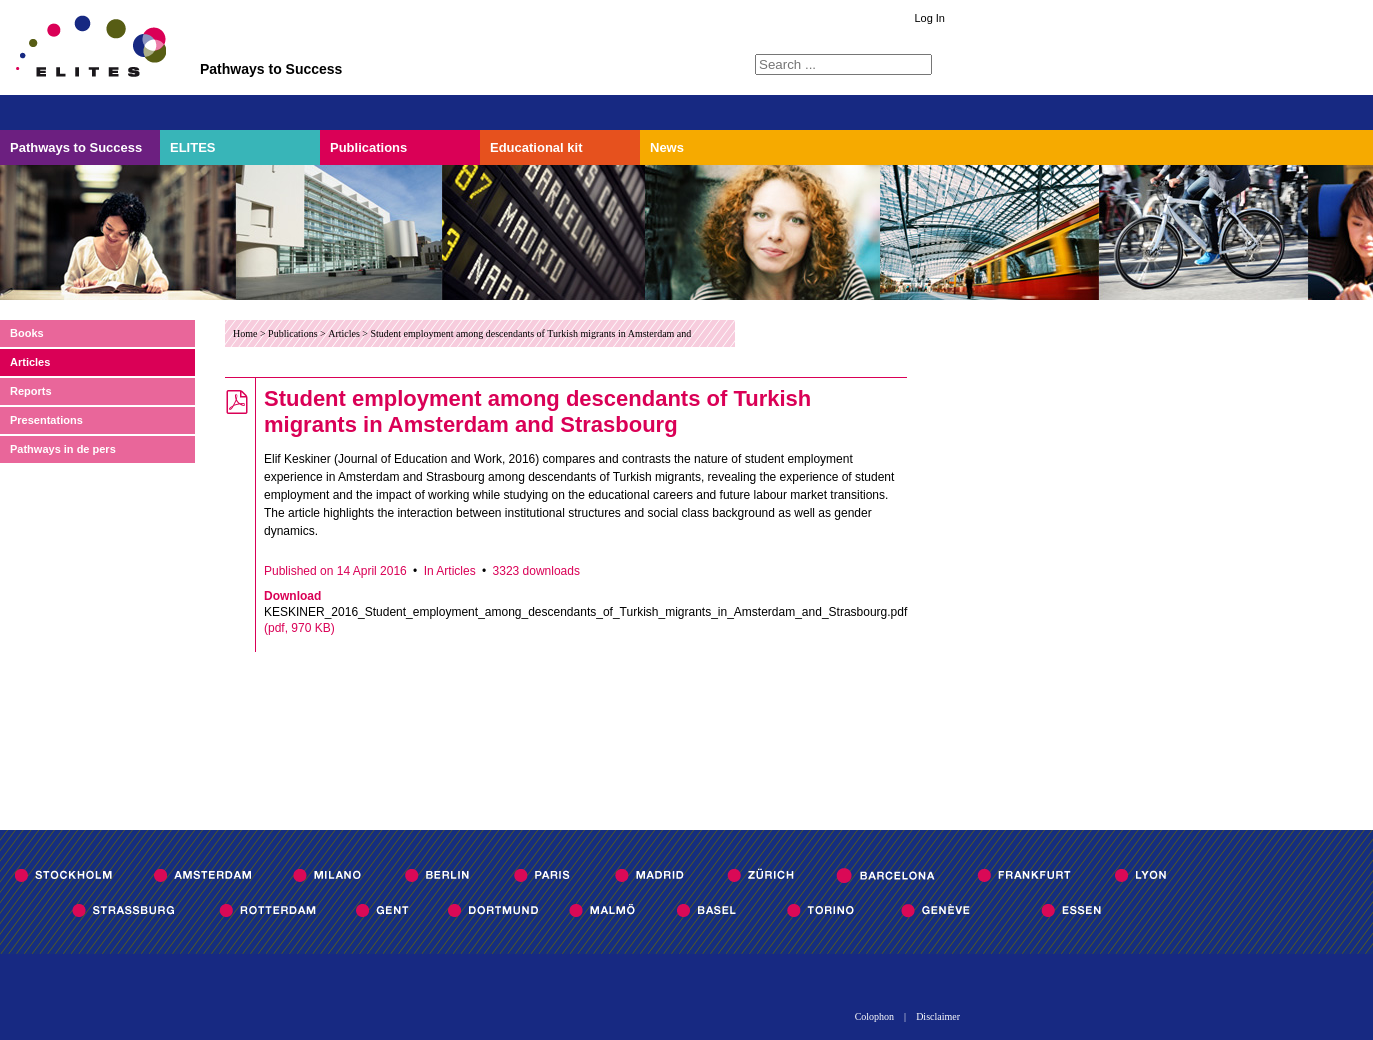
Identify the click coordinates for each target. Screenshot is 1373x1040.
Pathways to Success (76, 147)
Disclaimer (938, 1017)
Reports (31, 391)
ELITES (193, 147)
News (667, 147)
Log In (929, 18)
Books (27, 333)
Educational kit (536, 147)
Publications (368, 147)
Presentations (46, 420)
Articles (30, 362)
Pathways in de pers (63, 449)
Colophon (874, 1017)
